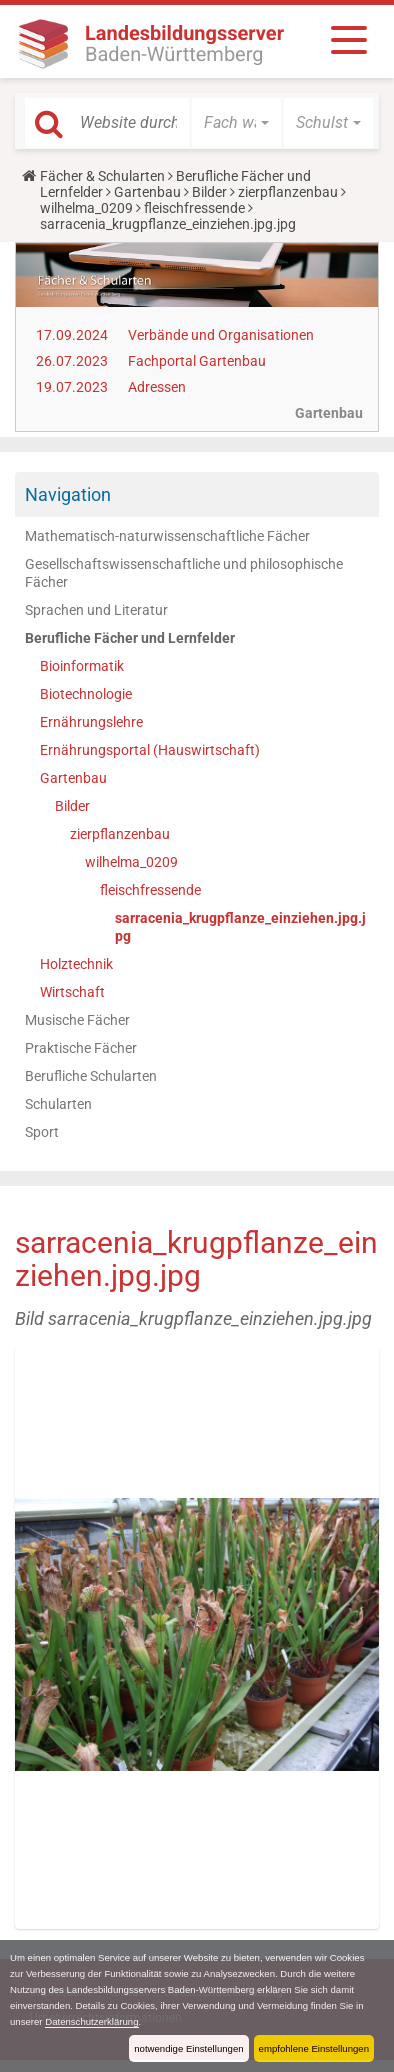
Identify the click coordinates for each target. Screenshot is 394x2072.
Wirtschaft (72, 992)
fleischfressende (194, 208)
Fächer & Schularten (102, 176)
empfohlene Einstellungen (314, 2048)
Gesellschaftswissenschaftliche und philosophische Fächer (184, 573)
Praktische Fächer (81, 1048)
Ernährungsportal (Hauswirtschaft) (150, 750)
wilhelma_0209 (86, 208)
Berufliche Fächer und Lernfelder (130, 638)
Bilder (209, 192)
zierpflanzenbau (288, 192)
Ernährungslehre (91, 722)
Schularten (58, 1104)
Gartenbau (147, 192)
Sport (42, 1132)
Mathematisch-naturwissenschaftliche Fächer (167, 536)
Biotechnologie (86, 694)
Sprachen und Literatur (96, 610)
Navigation (68, 494)
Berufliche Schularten (91, 1076)
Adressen (157, 387)
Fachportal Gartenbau (197, 361)
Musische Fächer (77, 1020)
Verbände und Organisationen (221, 335)
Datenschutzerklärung (91, 2021)
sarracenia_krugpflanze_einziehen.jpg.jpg (240, 927)
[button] (236, 123)
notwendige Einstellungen (188, 2048)
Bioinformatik (82, 666)
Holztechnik (76, 964)
